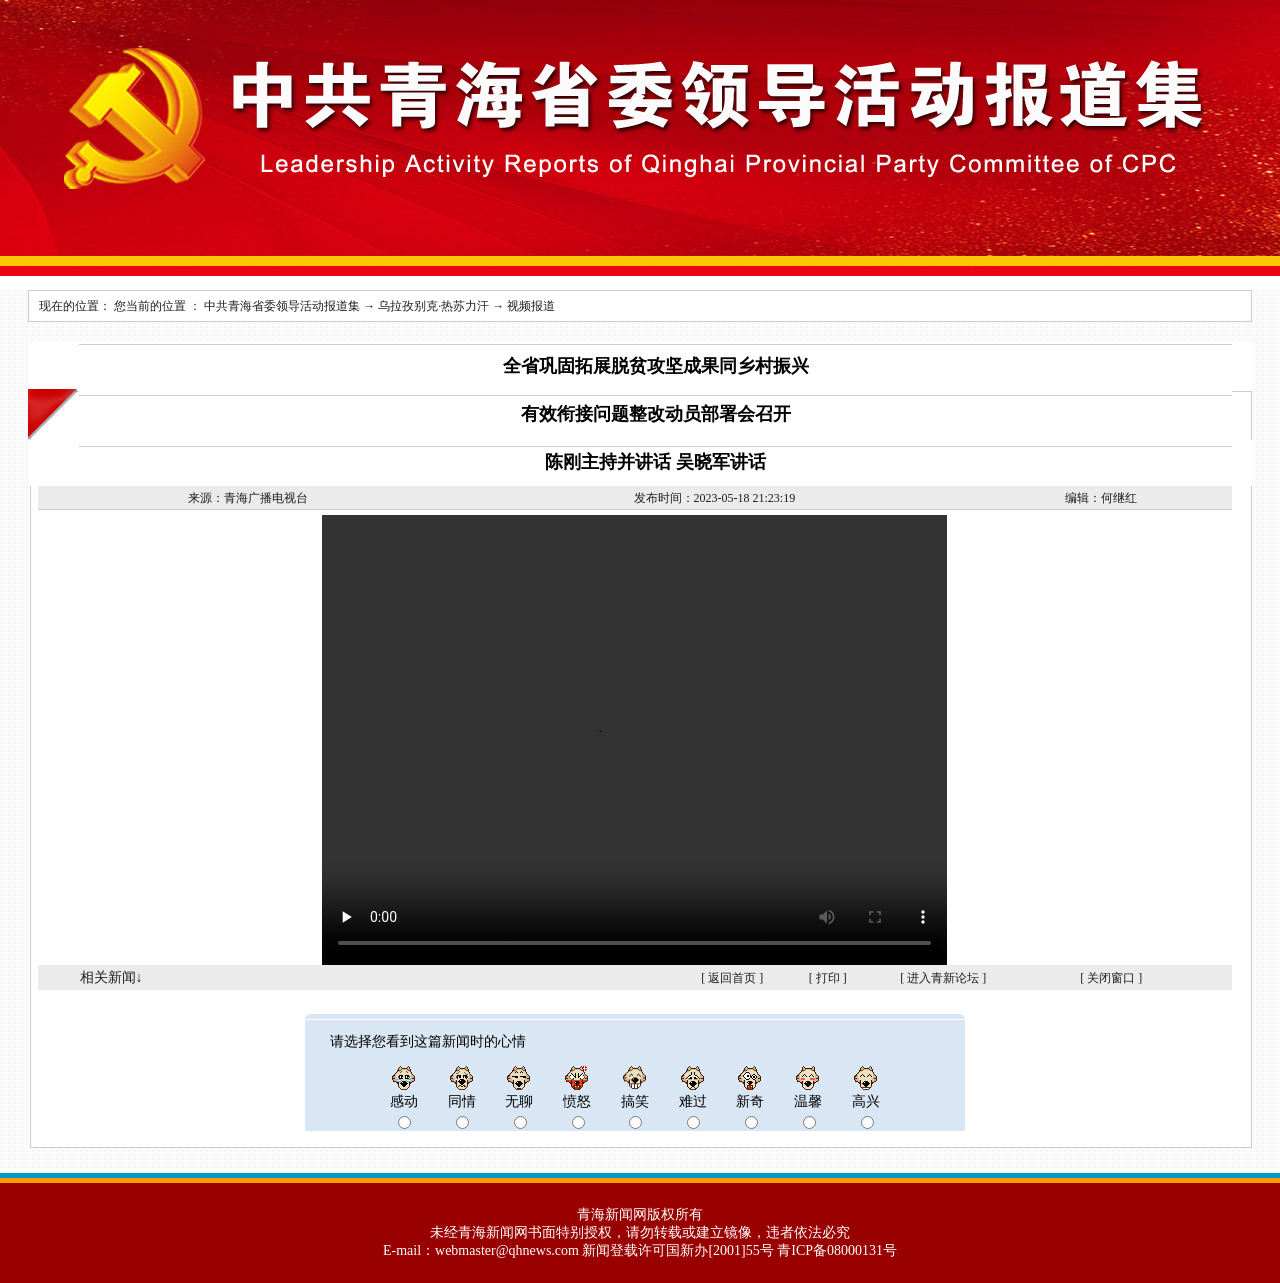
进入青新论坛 (943, 978)
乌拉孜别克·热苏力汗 (433, 306)
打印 (828, 978)
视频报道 (531, 306)
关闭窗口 (1111, 978)
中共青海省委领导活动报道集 (282, 306)
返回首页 (732, 978)
